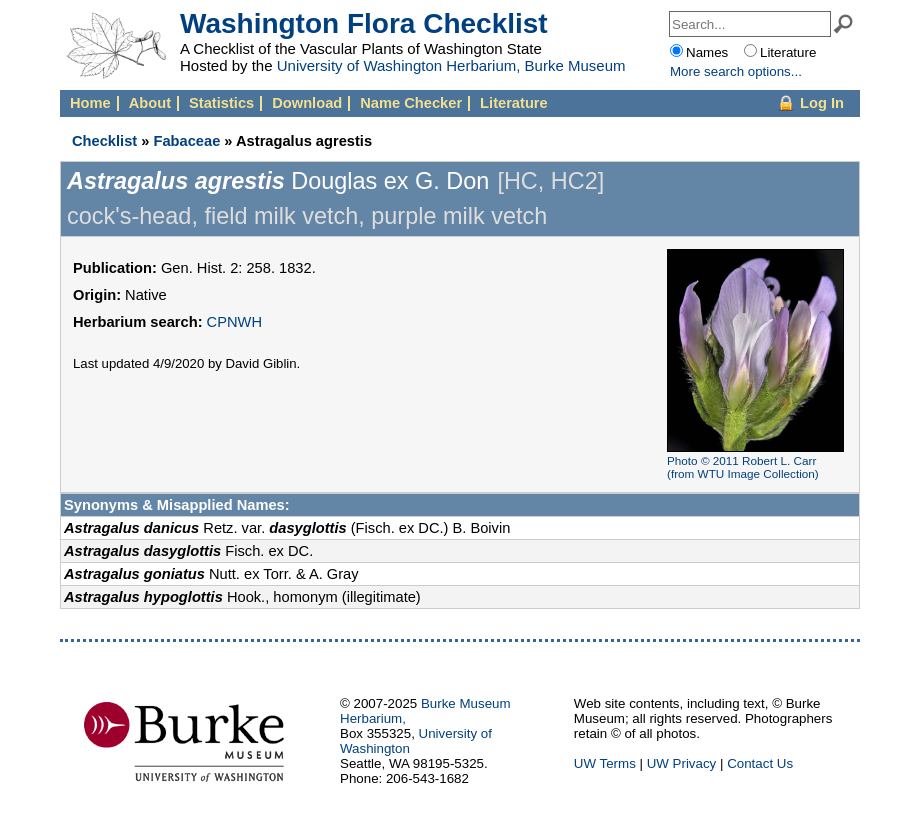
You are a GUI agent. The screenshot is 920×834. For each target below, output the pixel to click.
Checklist (104, 141)
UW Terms (605, 763)
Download (307, 103)
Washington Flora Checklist (364, 23)
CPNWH (234, 322)
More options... (736, 71)
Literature (514, 103)
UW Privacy (682, 763)
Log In (822, 103)
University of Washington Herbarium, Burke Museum (451, 65)
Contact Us (760, 763)
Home (90, 103)
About (150, 103)
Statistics (221, 103)
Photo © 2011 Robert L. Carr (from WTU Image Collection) (743, 467)
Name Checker (411, 103)
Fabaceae (186, 141)
